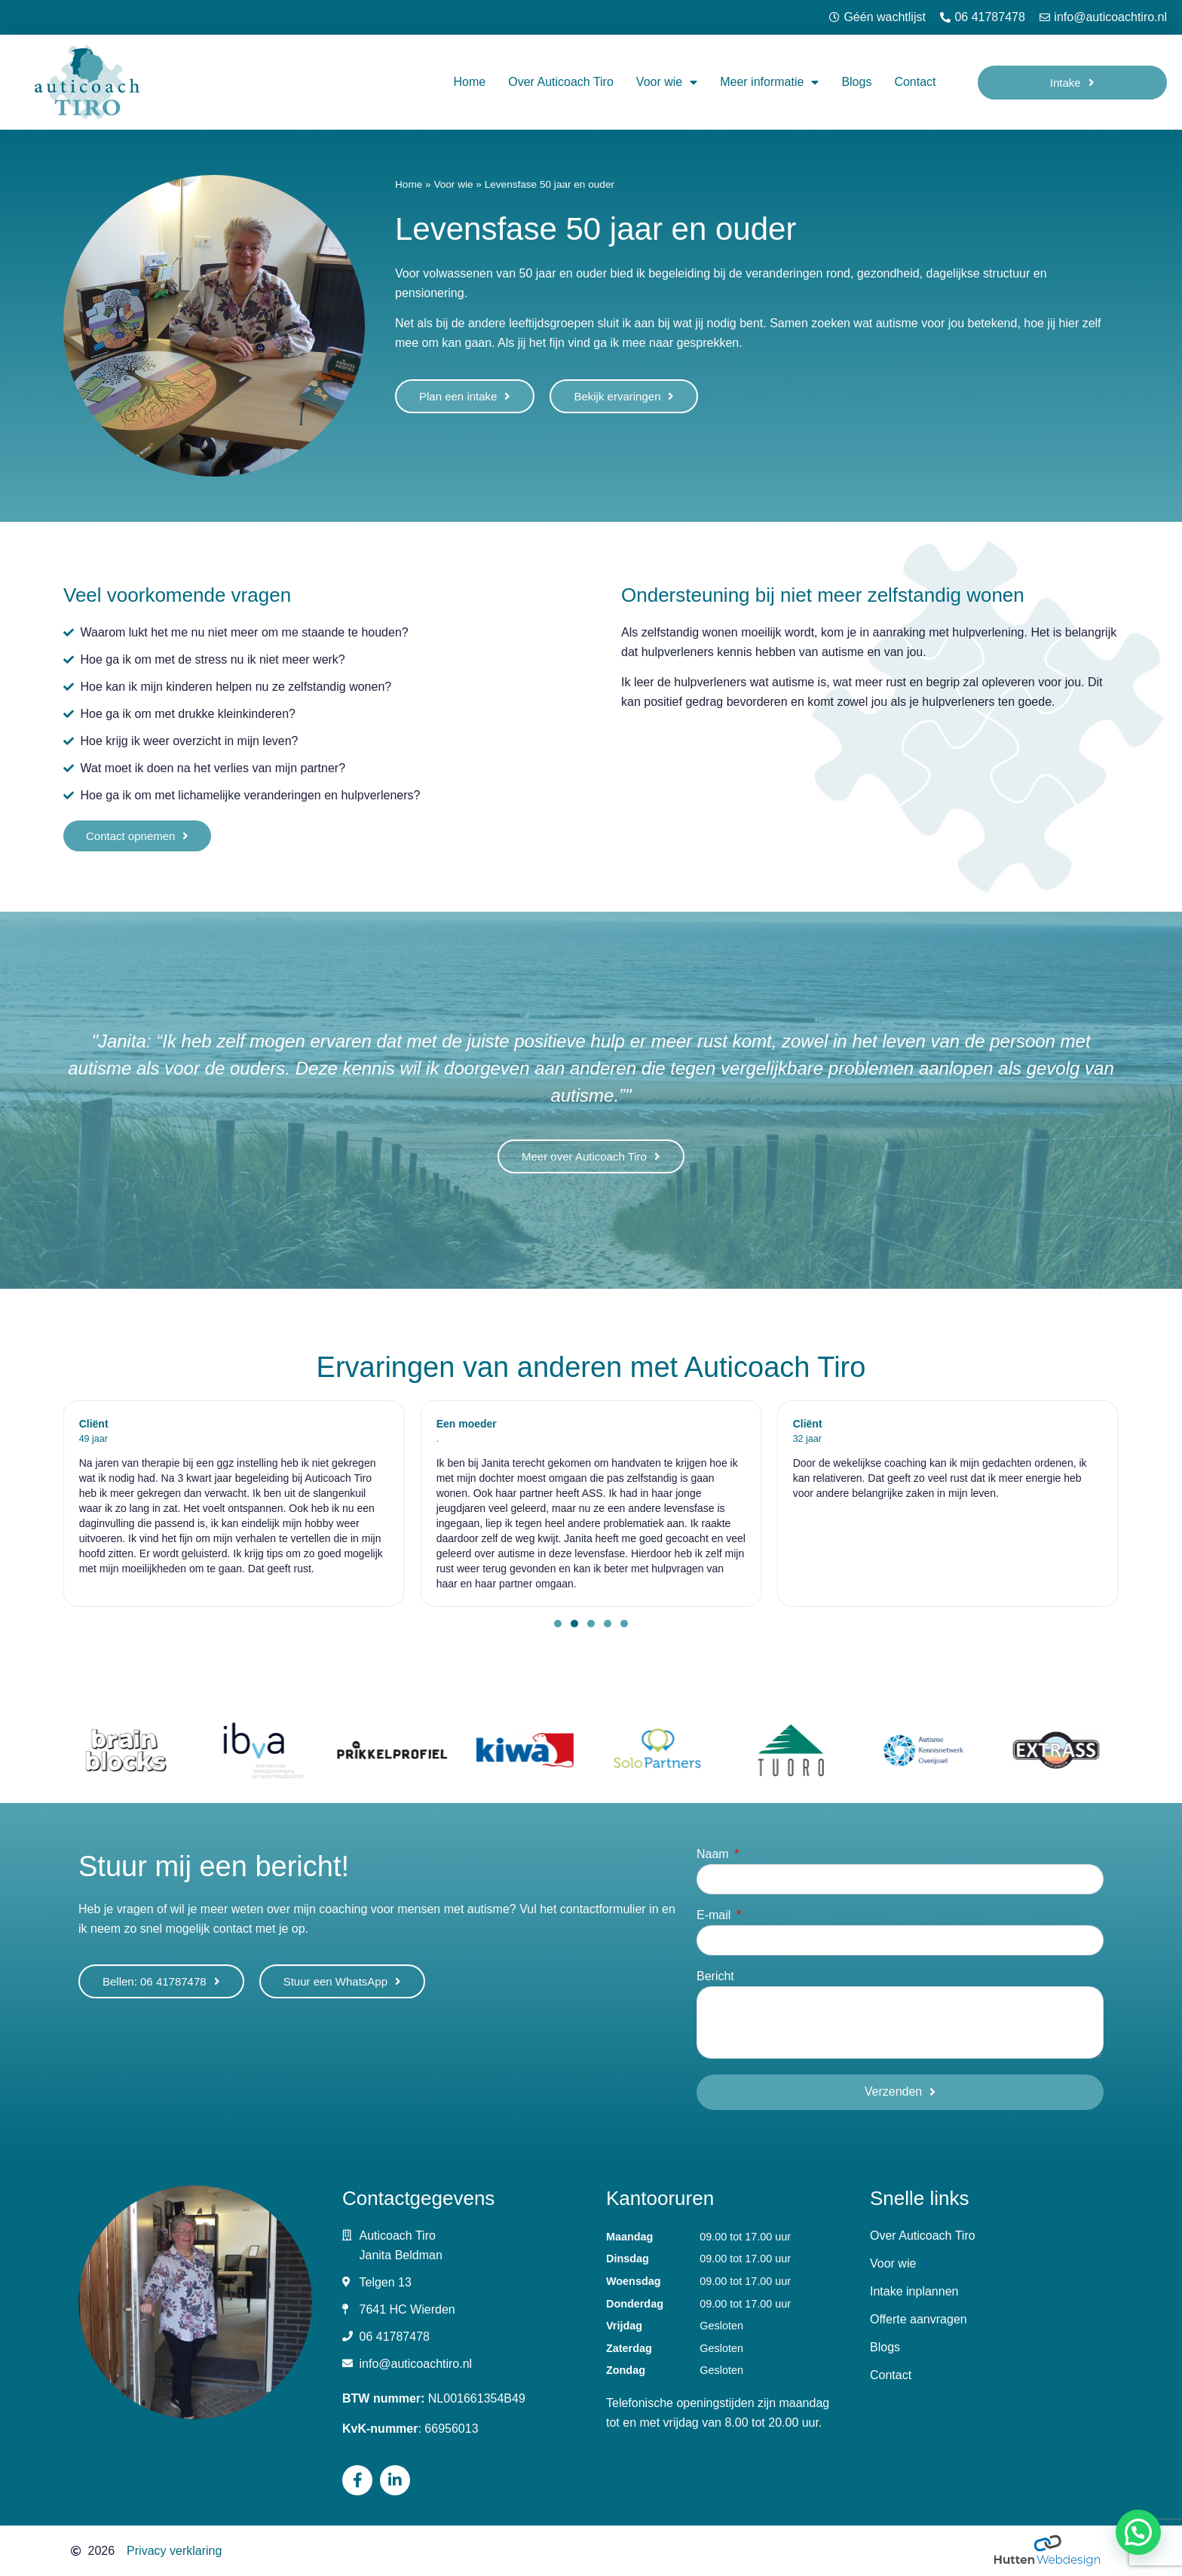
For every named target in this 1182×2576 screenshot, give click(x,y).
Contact (914, 81)
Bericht (715, 1976)
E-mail (715, 1915)
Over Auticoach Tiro (561, 81)
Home (470, 81)
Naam (714, 1854)
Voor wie (666, 82)
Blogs (856, 81)
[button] (558, 1623)
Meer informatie (769, 82)
